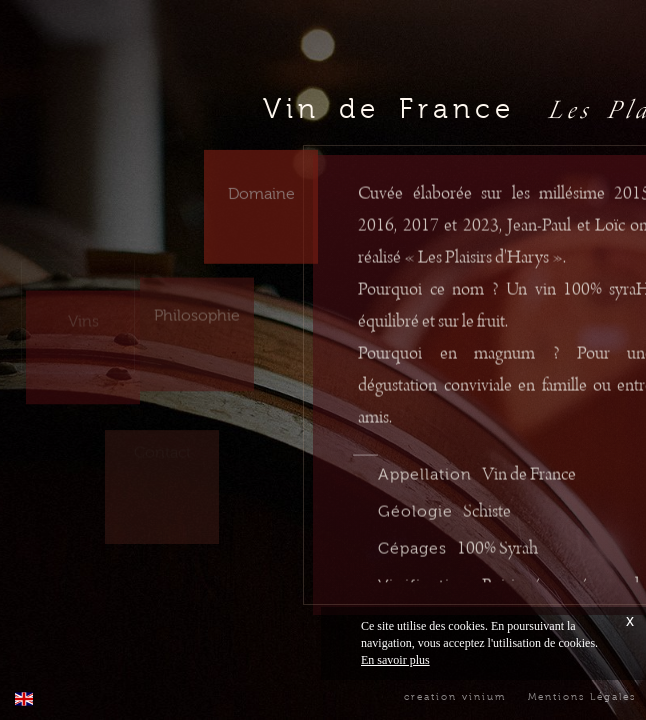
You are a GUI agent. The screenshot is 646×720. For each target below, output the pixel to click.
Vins (83, 307)
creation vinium (455, 696)
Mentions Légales (582, 696)
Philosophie (197, 307)
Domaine (261, 183)
